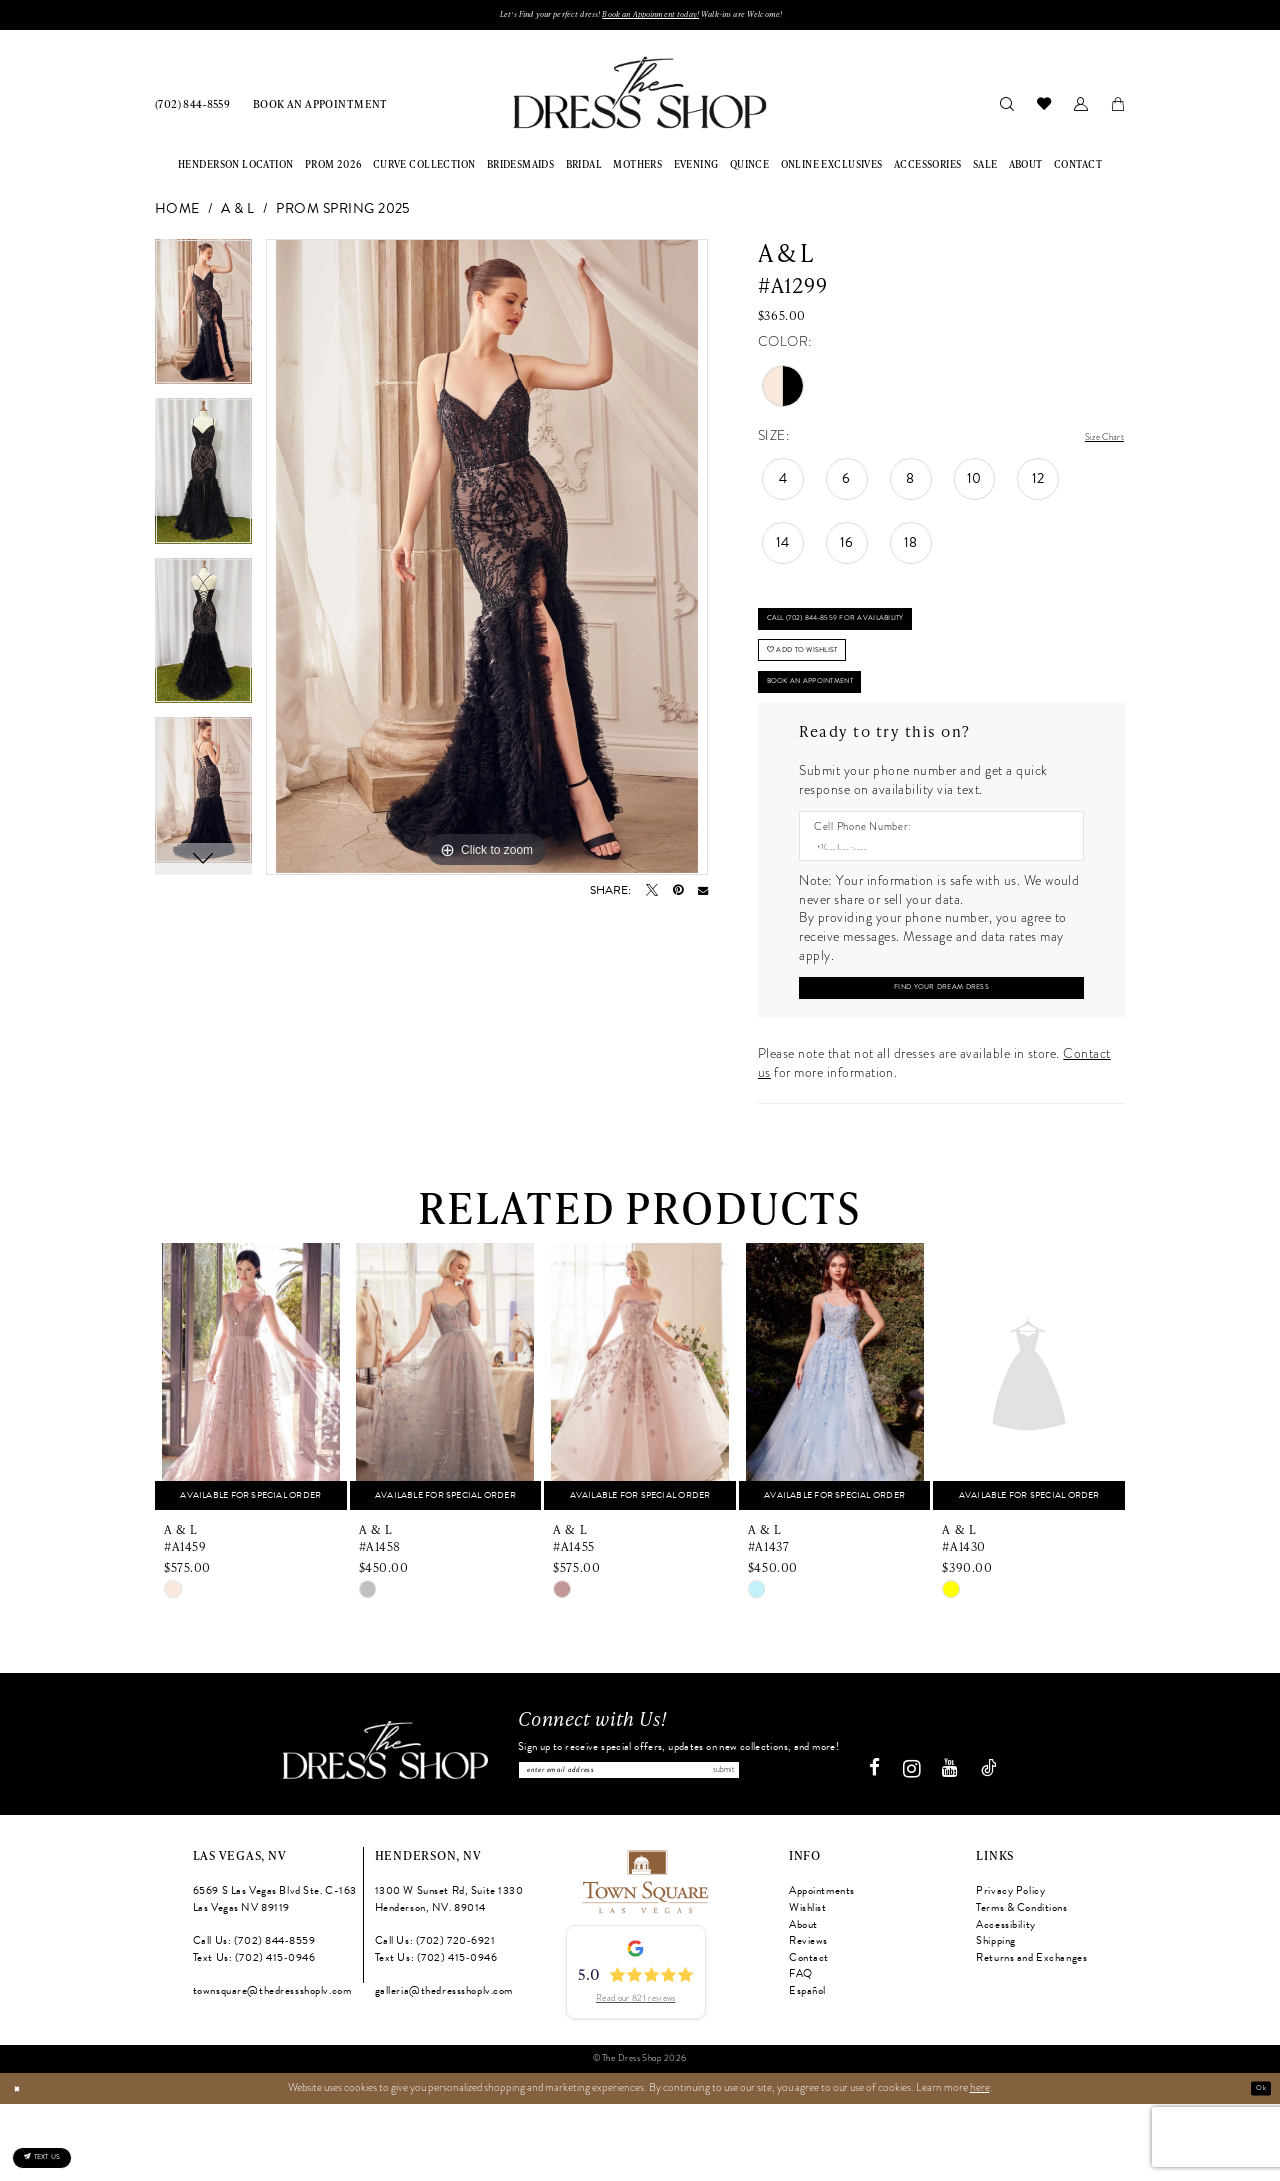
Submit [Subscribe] (822, 1843)
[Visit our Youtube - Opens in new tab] (958, 1845)
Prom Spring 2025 (343, 215)
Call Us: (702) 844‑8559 (254, 2017)
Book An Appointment (839, 728)
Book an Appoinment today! (655, 17)
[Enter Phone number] (934, 902)
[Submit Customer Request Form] (941, 1052)
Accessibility (1005, 2001)
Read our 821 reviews (635, 2075)
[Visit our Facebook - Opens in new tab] (882, 1845)
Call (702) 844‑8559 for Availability (874, 635)
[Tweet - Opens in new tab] (652, 896)
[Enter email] (678, 1843)
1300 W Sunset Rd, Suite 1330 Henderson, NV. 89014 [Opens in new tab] (449, 1977)
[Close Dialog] (21, 2165)
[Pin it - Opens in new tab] (678, 896)
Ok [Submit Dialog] (1256, 2164)
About (803, 2001)
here (980, 2164)
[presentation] (251, 1445)
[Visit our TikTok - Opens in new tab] (997, 1845)
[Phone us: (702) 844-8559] (193, 109)
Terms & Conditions (1021, 1984)
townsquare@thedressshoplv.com (272, 2067)
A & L (237, 215)
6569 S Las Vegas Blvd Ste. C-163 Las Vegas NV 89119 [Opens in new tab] (275, 1977)
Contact (809, 2034)
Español (807, 2067)
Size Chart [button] (1094, 442)
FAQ (801, 2050)
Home (177, 215)
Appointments (822, 1968)
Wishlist (808, 1984)
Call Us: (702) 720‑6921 (435, 2017)
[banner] (639, 98)
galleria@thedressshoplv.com (444, 2067)
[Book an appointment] (320, 109)
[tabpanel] (203, 325)
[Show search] (1006, 109)
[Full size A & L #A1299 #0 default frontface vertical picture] (487, 563)
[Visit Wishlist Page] (1043, 109)
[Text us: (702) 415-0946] (64, 2146)
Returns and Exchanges (1031, 2034)
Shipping (996, 2017)
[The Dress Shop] (377, 1827)
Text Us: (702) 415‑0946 (254, 2034)
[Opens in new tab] (644, 1957)
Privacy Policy (1010, 1968)
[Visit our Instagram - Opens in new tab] (919, 1846)
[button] (1080, 109)
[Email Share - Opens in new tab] (703, 896)
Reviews (808, 2017)
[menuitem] (193, 109)
